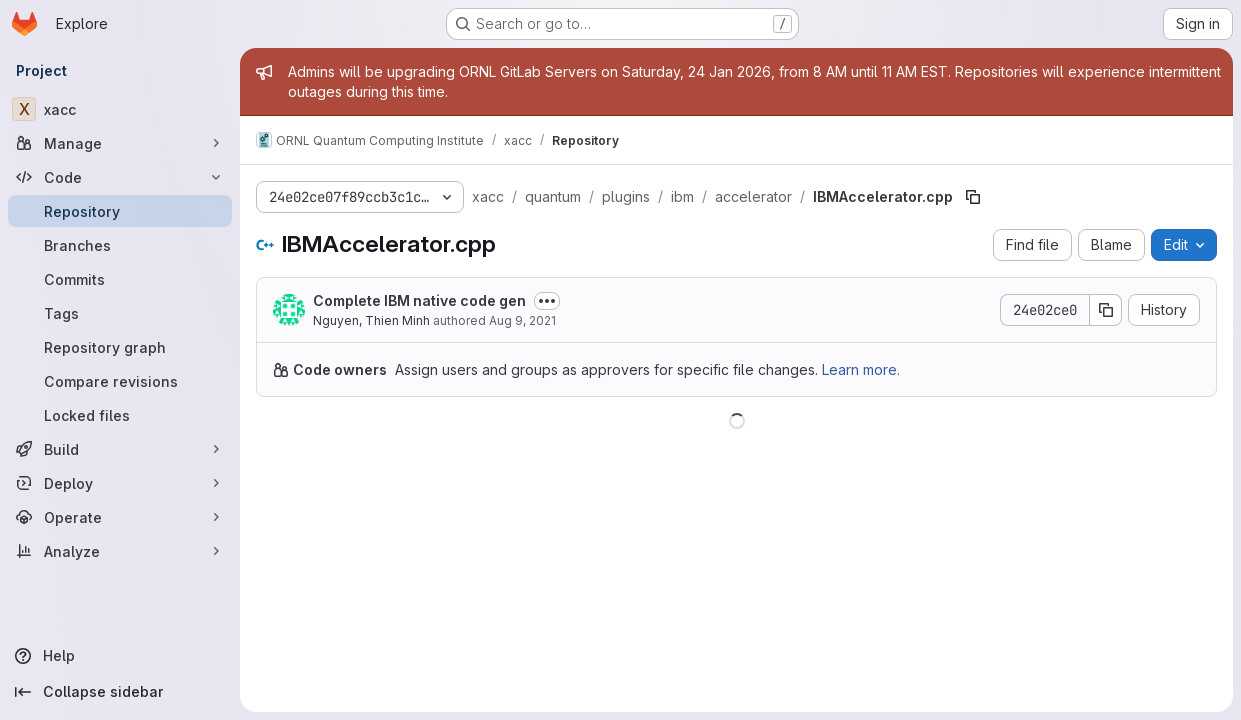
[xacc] (120, 109)
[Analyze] (120, 551)
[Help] (120, 656)
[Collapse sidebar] (120, 692)
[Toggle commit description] (547, 301)
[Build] (120, 449)
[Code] (120, 177)
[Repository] (120, 211)
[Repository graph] (120, 347)
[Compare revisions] (120, 381)
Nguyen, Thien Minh (371, 320)
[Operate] (120, 517)
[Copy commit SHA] (1106, 310)
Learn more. (861, 369)
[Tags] (120, 313)
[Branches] (120, 245)
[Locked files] (120, 415)
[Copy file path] (973, 197)
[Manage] (120, 143)
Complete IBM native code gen (419, 300)
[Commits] (120, 279)
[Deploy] (120, 483)
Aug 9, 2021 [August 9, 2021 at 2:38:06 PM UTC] (522, 320)
